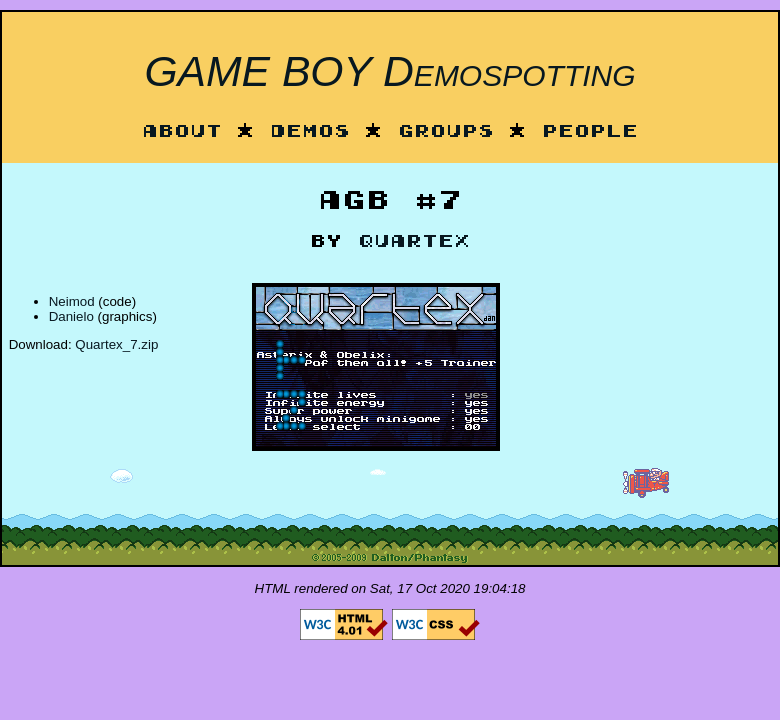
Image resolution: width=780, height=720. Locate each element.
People (590, 132)
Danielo (71, 316)
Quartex (414, 242)
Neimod (72, 301)
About (182, 132)
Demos (310, 132)
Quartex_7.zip (116, 344)
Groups (446, 132)
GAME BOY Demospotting (389, 71)
